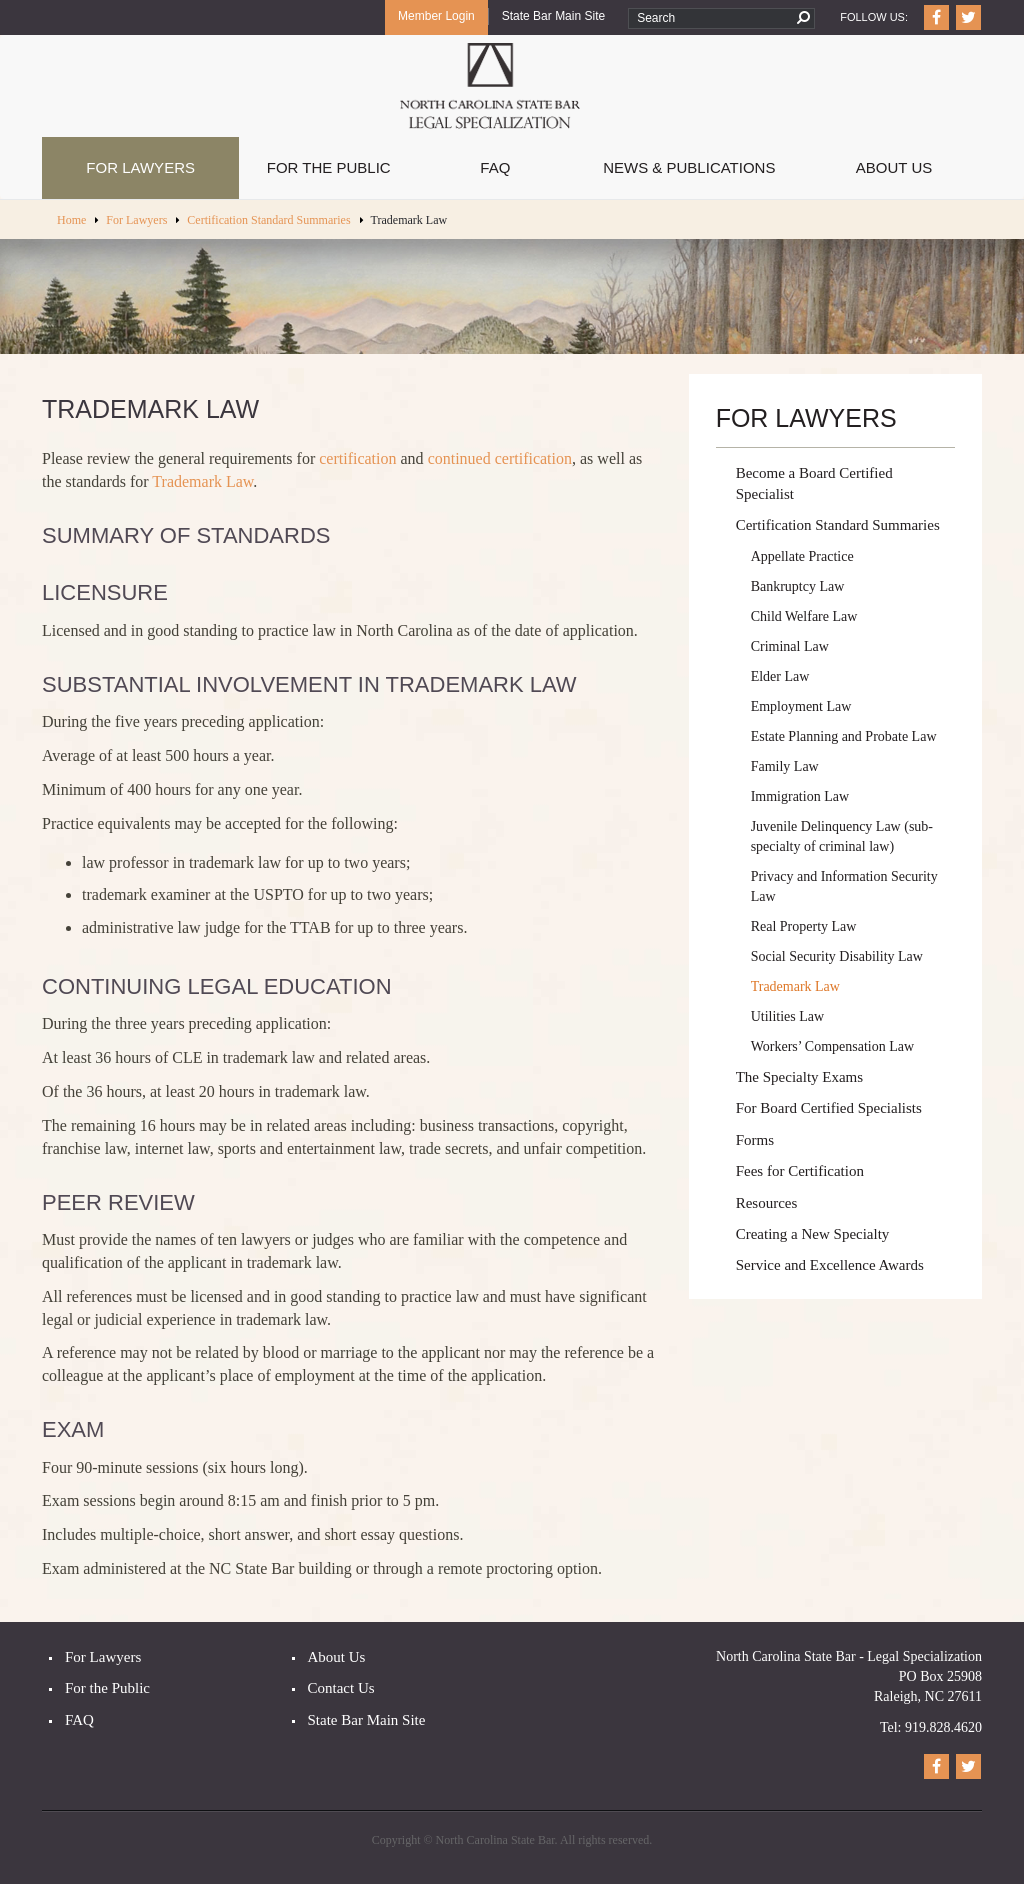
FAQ (495, 167)
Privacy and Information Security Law (844, 886)
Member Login (436, 16)
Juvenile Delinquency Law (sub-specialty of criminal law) (842, 836)
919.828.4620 (943, 1727)
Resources (767, 1203)
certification (357, 458)
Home (71, 220)
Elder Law (780, 676)
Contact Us (341, 1688)
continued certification (500, 458)
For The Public (329, 167)
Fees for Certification (800, 1171)
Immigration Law (800, 796)
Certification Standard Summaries (268, 220)
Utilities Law (788, 1016)
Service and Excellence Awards (830, 1265)
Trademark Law (202, 481)
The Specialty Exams (799, 1077)
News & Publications (689, 167)
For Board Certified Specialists (829, 1108)
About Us (894, 167)
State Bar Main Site (553, 16)
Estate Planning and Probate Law (844, 736)
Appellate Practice (802, 556)
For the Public (107, 1688)
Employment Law (801, 706)
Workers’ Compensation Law (832, 1046)
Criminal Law (790, 646)
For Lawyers (140, 167)
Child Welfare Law (804, 616)
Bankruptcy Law (798, 586)
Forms (755, 1140)
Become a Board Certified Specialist (814, 483)
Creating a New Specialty (813, 1234)
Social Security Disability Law (837, 956)
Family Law (785, 766)
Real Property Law (804, 926)
